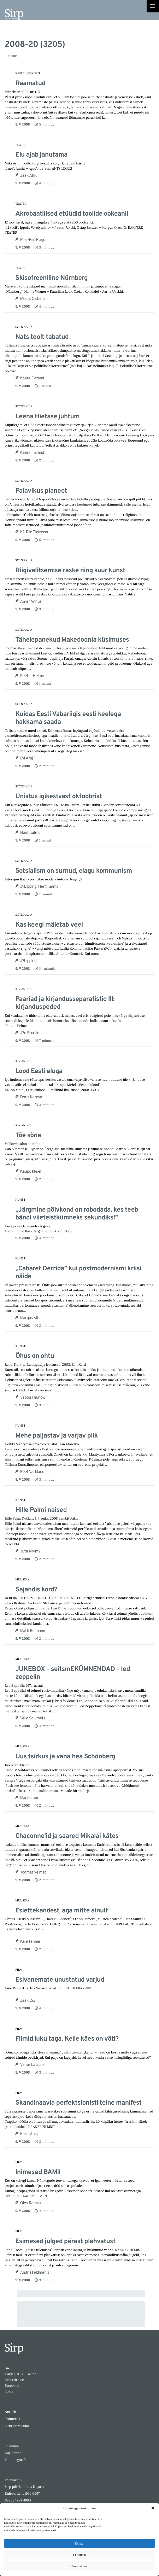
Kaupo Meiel (30, 1171)
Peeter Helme (32, 676)
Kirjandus (23, 989)
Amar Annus (30, 601)
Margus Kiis (29, 1318)
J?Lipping (28, 961)
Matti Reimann (32, 1631)
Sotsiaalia (23, 327)
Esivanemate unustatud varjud (59, 1980)
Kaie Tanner (30, 1941)
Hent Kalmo (30, 832)
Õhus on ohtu (34, 1356)
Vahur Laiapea (32, 2065)
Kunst (20, 1199)
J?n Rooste (29, 1033)
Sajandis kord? (36, 1590)
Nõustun (79, 2543)
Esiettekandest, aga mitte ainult (61, 1911)
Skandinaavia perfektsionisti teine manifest (78, 2103)
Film (18, 1969)
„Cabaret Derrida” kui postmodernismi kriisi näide (78, 1273)
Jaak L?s (27, 2000)
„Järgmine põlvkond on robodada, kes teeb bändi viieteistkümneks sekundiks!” (76, 1214)
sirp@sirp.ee (14, 2380)
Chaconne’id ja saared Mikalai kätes (66, 1836)
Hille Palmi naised (41, 1510)
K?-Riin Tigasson (34, 532)
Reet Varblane (32, 1472)
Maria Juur (29, 1798)
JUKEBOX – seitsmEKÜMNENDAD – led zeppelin (72, 1673)
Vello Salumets (32, 1718)
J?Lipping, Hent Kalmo (39, 886)
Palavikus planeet (41, 491)
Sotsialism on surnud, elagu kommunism (73, 871)
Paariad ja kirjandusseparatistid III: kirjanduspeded (64, 1003)
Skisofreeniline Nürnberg (51, 278)
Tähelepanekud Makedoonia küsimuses (72, 640)
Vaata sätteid (79, 2566)
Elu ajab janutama (41, 155)
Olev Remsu (30, 2203)
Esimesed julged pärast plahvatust (65, 2241)
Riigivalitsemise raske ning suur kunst (70, 571)
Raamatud (30, 83)
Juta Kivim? (30, 1551)
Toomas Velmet (33, 1872)
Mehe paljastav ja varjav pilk (56, 1436)
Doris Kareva (31, 1097)
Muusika (22, 1579)
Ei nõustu (79, 2555)
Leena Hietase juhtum (47, 417)
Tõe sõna (28, 1136)
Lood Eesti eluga (39, 1071)
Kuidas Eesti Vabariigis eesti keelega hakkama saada (68, 718)
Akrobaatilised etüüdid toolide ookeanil (71, 214)
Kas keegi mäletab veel (49, 925)
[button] (153, 2508)
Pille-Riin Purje (32, 240)
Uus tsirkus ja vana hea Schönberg (65, 1757)
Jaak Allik (28, 175)
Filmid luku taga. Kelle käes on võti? (66, 2039)
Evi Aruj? (27, 758)
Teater (20, 145)
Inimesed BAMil (37, 2172)
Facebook (12, 2385)
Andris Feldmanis (34, 2272)
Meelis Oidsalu (32, 299)
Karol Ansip (29, 2134)
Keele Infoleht (27, 73)
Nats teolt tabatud (42, 337)
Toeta (9, 2391)
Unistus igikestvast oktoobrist (58, 796)
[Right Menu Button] (152, 6)
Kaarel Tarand (32, 378)
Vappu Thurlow (32, 1397)
